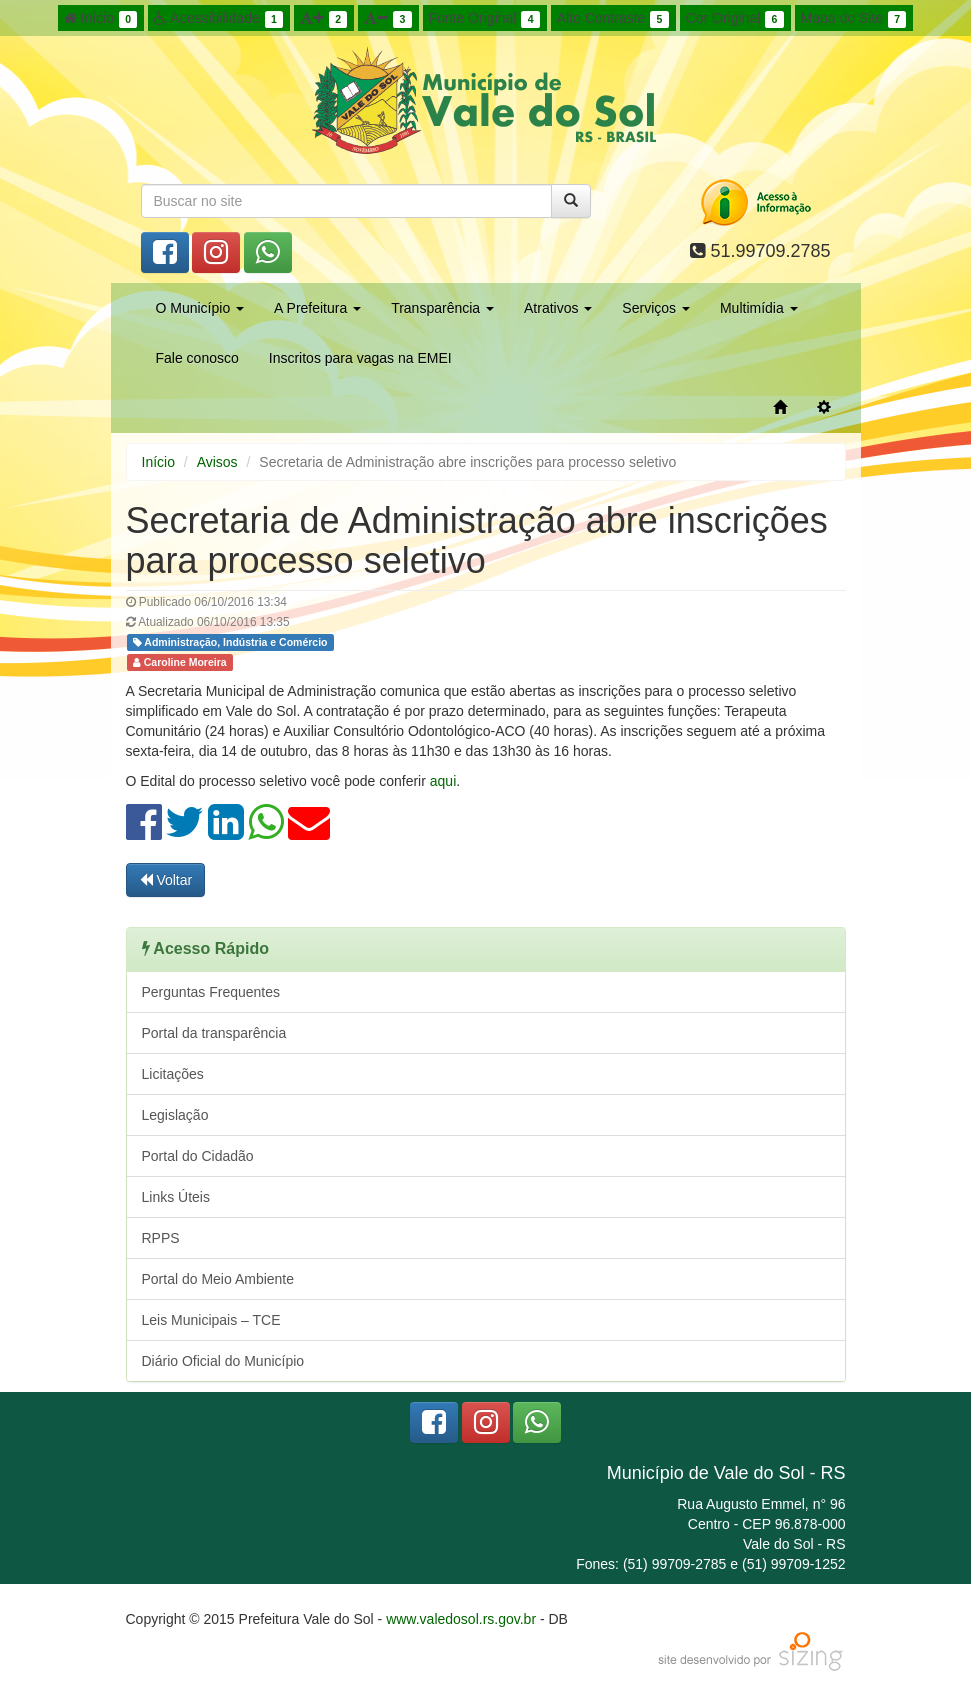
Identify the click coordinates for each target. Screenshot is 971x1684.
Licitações (173, 1074)
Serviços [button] (656, 308)
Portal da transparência (214, 1033)
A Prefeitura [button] (317, 308)
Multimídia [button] (759, 308)
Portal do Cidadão (198, 1156)
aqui (443, 781)
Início (101, 19)
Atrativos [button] (558, 308)
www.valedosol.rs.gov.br (461, 1619)
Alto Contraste (613, 19)
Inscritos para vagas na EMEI (360, 358)
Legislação (175, 1115)
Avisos (217, 462)
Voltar (166, 880)
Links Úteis (176, 1197)
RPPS (161, 1238)
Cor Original (735, 19)
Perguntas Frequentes (211, 992)
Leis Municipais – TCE (211, 1320)
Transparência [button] (442, 308)
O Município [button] (200, 308)
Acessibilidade (218, 19)
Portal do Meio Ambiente (218, 1279)
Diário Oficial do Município (223, 1361)
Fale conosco (197, 358)
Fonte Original (484, 19)
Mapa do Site (854, 19)
